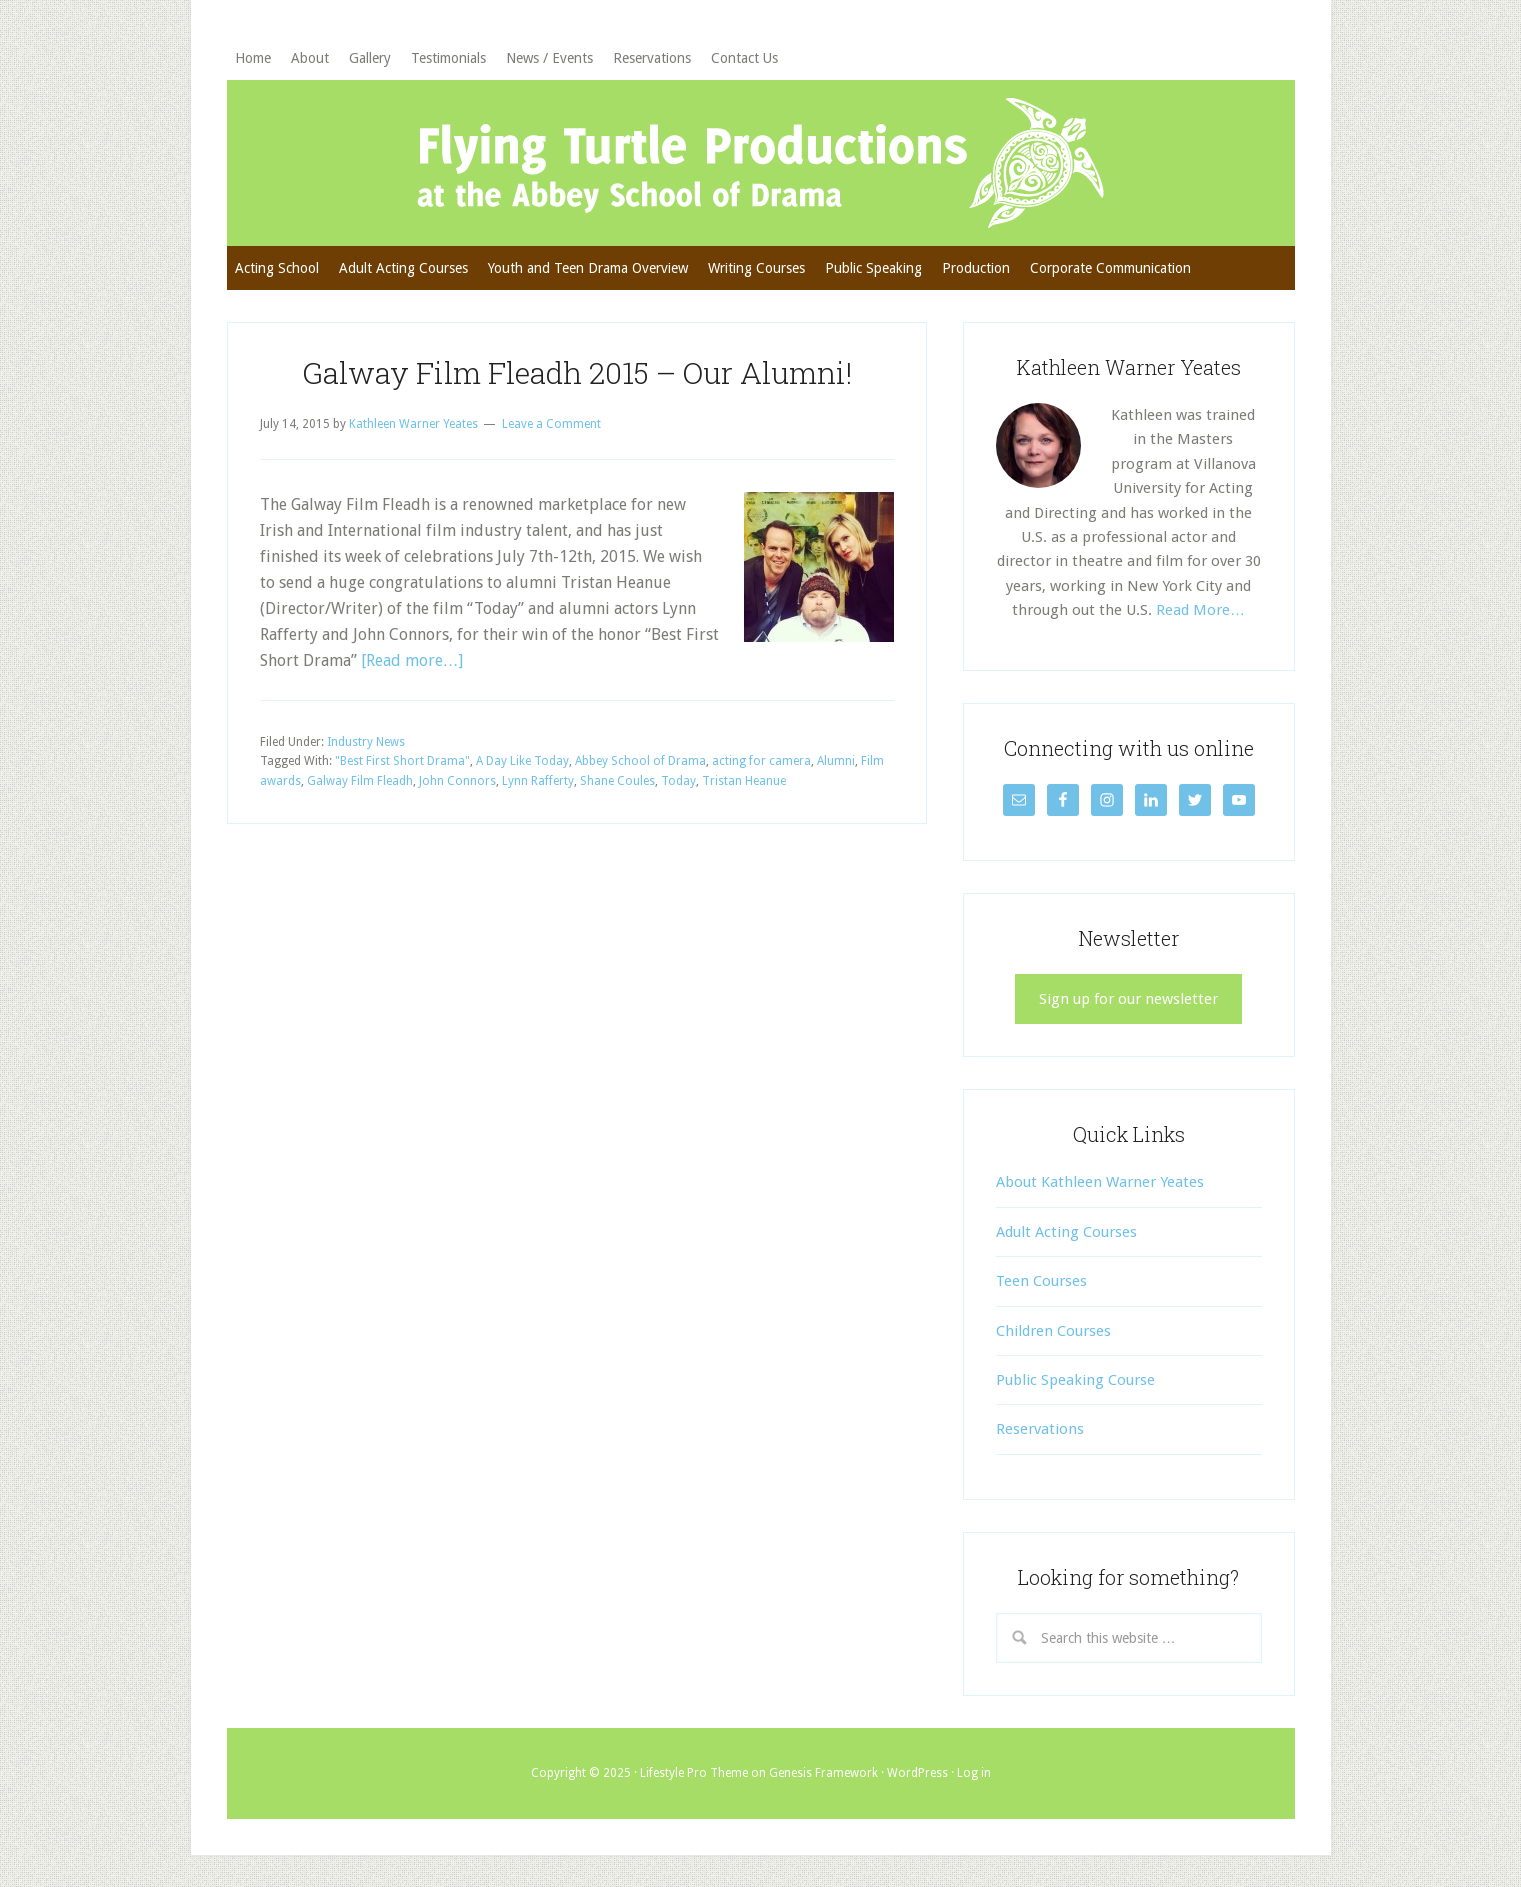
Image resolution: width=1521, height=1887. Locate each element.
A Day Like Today (522, 761)
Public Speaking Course (1075, 1380)
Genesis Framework (823, 1773)
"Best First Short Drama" (402, 761)
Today (678, 781)
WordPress (917, 1773)
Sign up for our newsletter (1128, 999)
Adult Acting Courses (1066, 1232)
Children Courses (1053, 1331)
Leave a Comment (551, 424)
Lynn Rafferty (538, 781)
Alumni (836, 761)
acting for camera (761, 761)
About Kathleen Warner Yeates (1100, 1182)
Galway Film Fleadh (360, 781)
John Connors (457, 781)
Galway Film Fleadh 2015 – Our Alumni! (577, 372)
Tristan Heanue (744, 781)
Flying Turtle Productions (761, 163)
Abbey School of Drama (640, 761)
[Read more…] (412, 660)
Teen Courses (1041, 1281)
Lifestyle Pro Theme (694, 1773)
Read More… (1200, 610)
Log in (974, 1773)
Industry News (366, 742)
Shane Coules (617, 781)
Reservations (1040, 1429)
